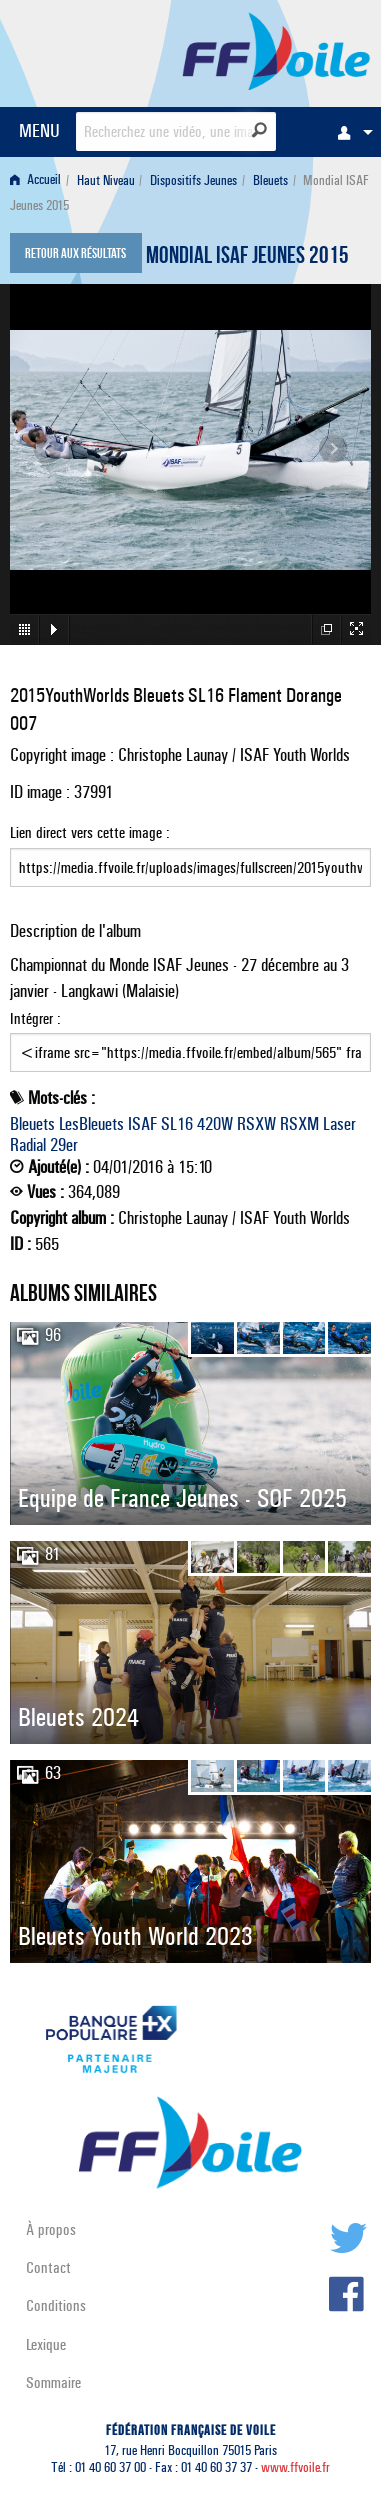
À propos (51, 2229)
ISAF (142, 1124)
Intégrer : (190, 1041)
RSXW (256, 1124)
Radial (28, 1145)
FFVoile (276, 50)
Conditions (56, 2305)
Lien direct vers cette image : (190, 855)
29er (64, 1145)
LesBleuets (91, 1124)
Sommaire (53, 2382)
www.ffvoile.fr (295, 2467)
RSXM (299, 1124)
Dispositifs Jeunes (193, 180)
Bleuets (270, 180)
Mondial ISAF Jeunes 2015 (247, 258)
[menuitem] (350, 132)
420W (215, 1124)
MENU (39, 130)
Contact (48, 2267)
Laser (339, 1124)
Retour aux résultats (75, 255)
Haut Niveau (106, 180)
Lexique (46, 2344)
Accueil (35, 180)
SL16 (177, 1124)
